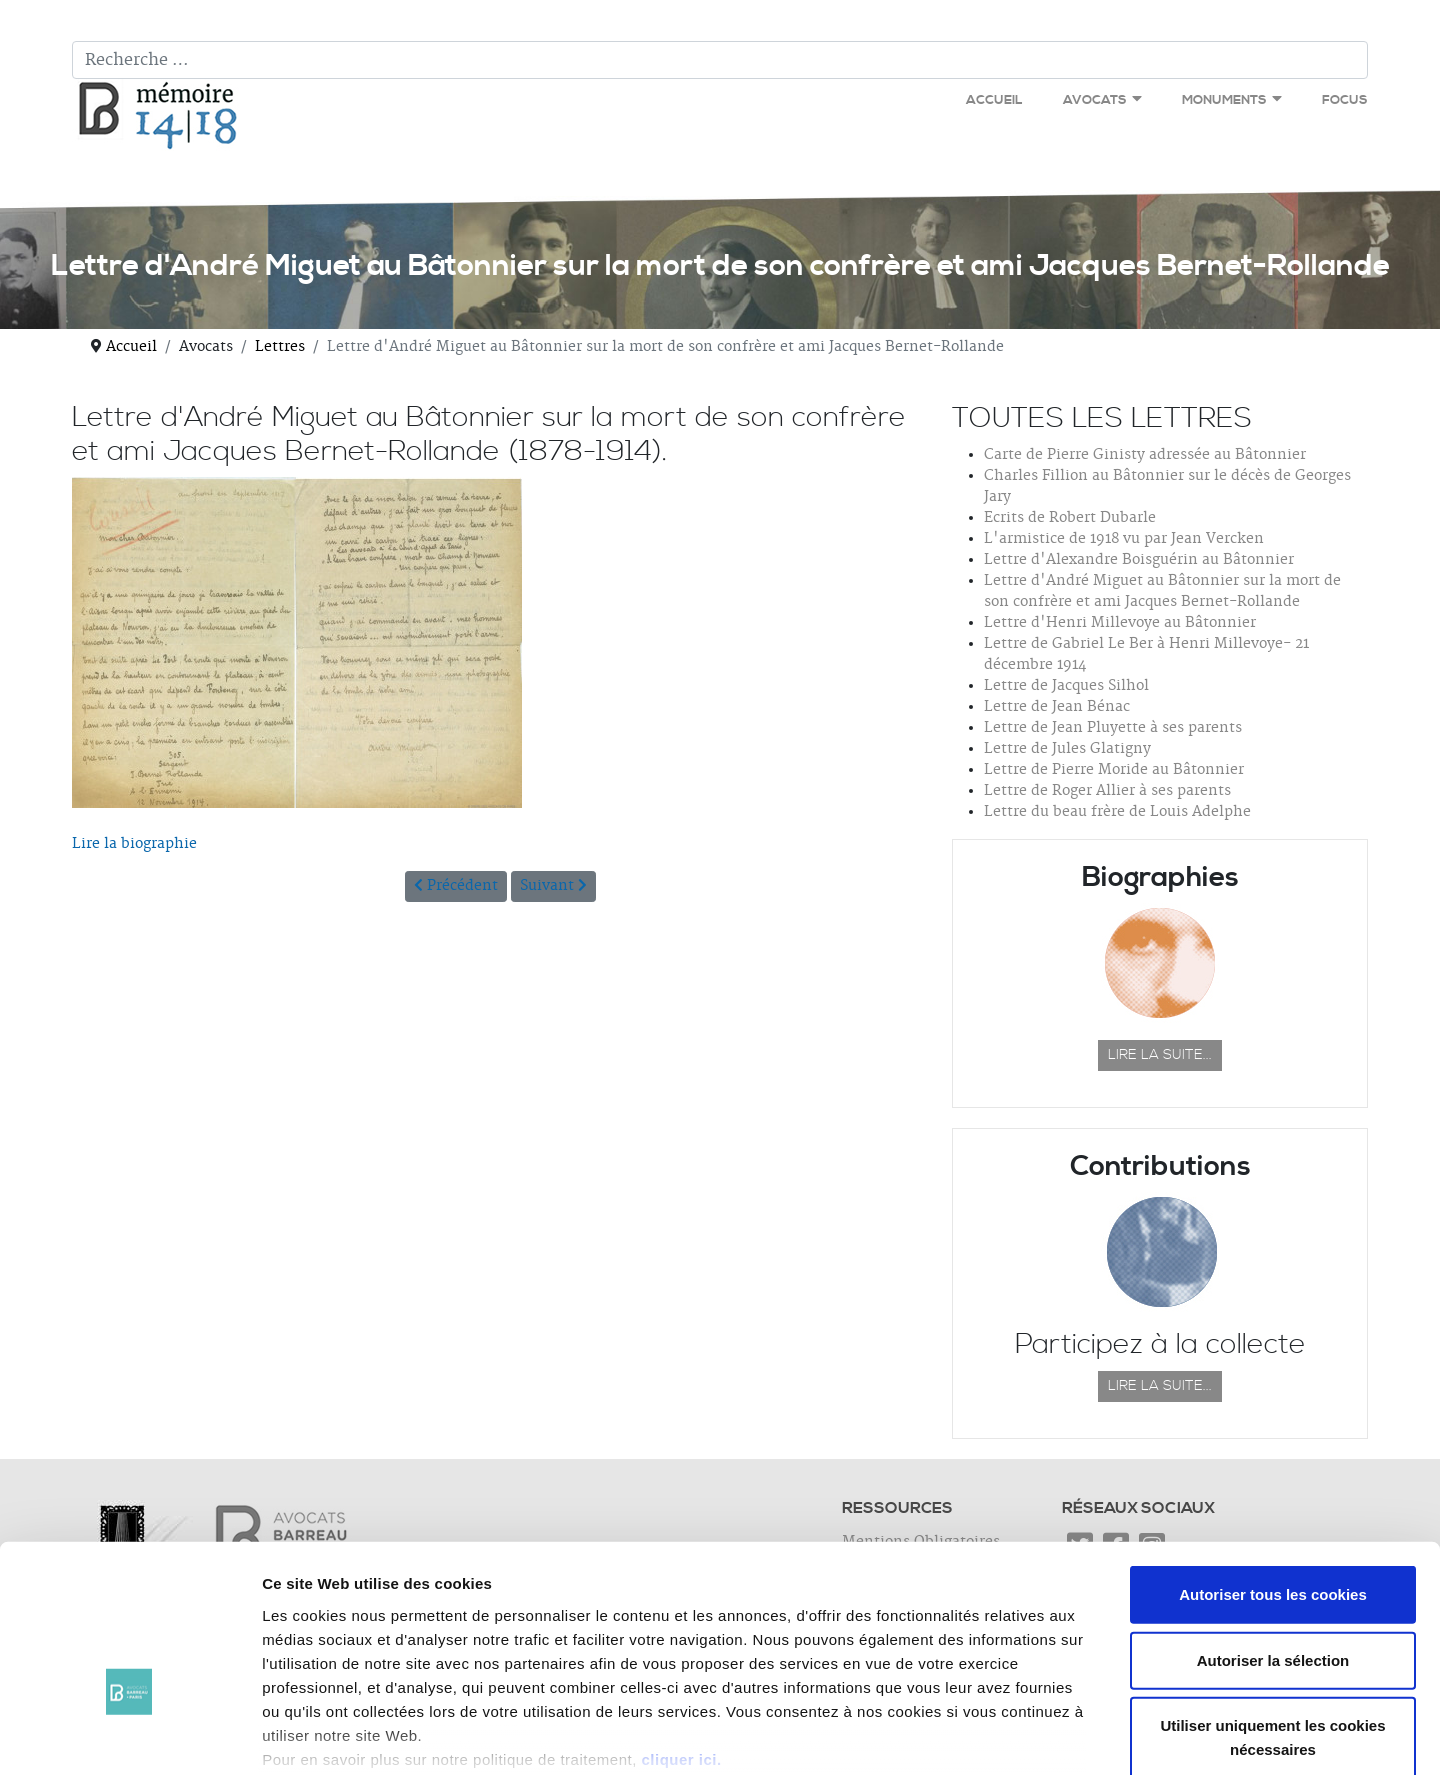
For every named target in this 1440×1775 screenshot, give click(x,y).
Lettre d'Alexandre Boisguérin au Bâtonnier (1139, 560)
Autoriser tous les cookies (1273, 1469)
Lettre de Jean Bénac (1057, 707)
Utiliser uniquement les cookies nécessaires (1272, 1612)
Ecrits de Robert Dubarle (1070, 518)
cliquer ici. (681, 1633)
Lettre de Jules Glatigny (1067, 749)
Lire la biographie (134, 844)
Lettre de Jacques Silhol (1066, 686)
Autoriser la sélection (1273, 1534)
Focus (1345, 100)
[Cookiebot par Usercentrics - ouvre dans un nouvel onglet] (129, 1736)
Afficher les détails (1101, 1735)
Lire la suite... (1160, 1055)
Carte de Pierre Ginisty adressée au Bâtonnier (1145, 455)
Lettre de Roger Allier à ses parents (1107, 791)
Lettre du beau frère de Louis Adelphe (1117, 812)
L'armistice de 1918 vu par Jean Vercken (1124, 539)
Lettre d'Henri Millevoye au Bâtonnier (1120, 623)
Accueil (994, 100)
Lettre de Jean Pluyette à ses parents (1113, 728)
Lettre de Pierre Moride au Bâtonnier (1114, 770)
